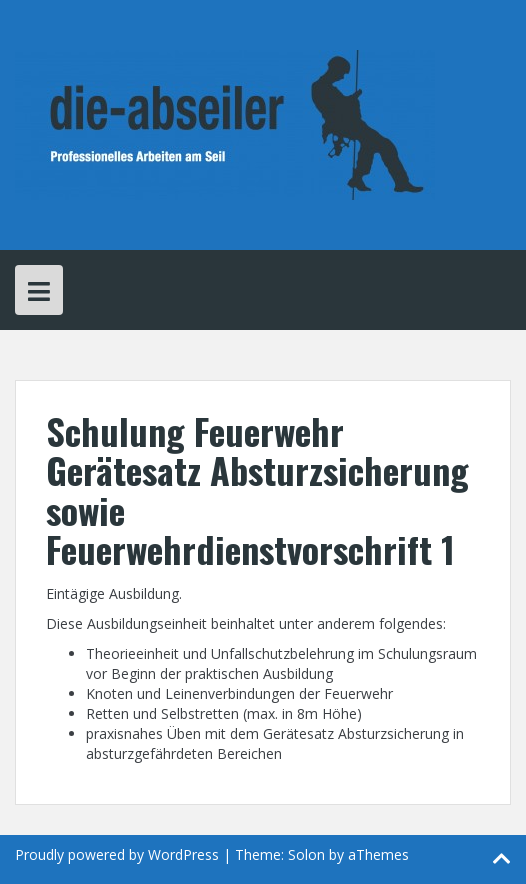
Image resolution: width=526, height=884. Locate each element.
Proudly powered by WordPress (117, 854)
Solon (306, 854)
